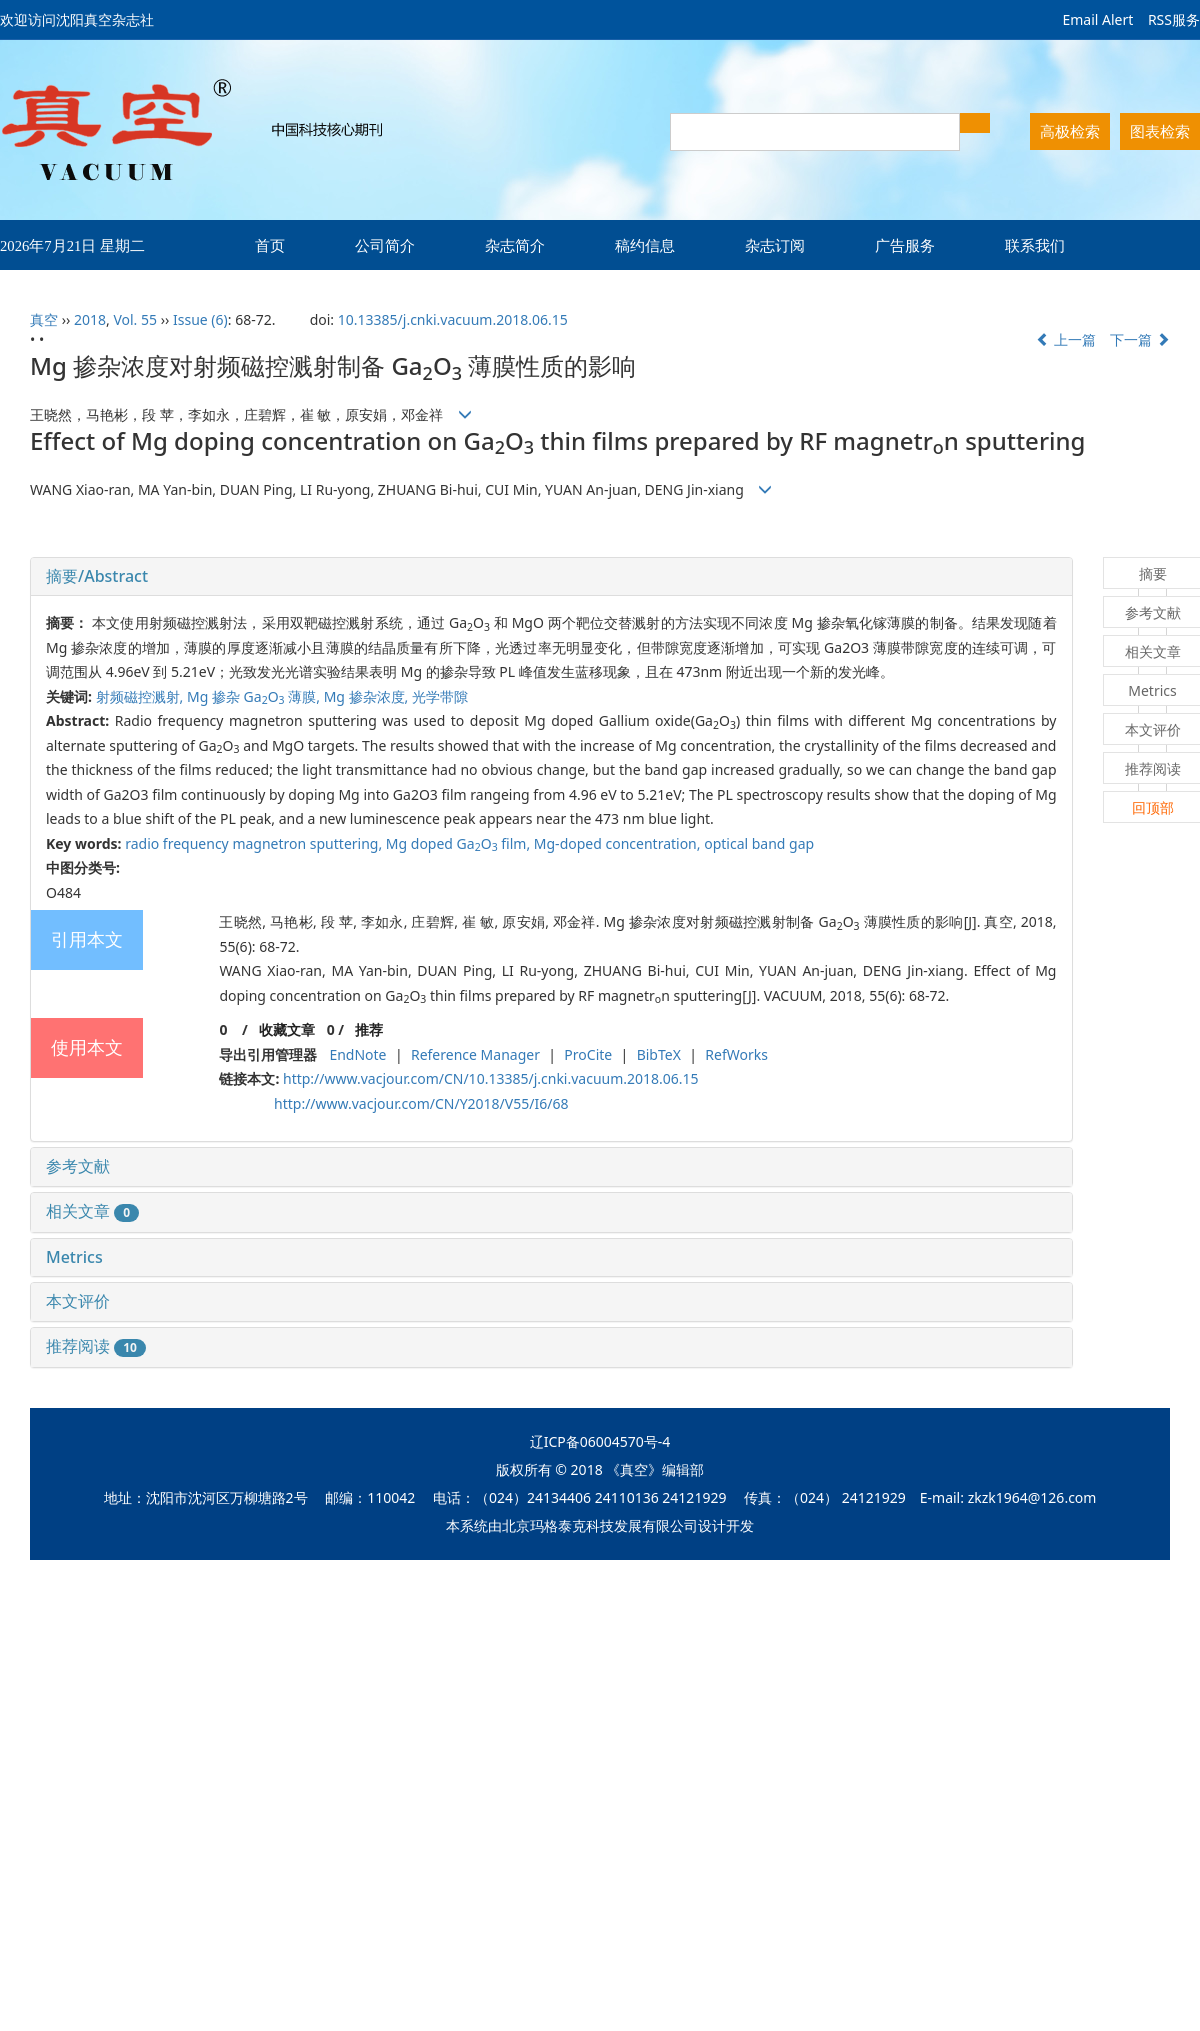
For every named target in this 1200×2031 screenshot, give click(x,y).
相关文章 (92, 1211)
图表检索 (1160, 131)
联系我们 (1035, 245)
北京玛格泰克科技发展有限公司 (600, 1525)
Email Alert (1097, 19)
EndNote (357, 1054)
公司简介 (385, 245)
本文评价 (78, 1301)
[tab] (551, 577)
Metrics (74, 1257)
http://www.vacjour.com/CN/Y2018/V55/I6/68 (421, 1103)
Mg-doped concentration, (619, 843)
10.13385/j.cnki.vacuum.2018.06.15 (453, 319)
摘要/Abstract (97, 576)
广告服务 (905, 245)
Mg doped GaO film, (460, 843)
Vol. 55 (135, 319)
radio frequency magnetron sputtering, (255, 843)
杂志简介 (515, 245)
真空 (44, 319)
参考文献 (78, 1166)
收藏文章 (287, 1029)
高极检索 (1070, 131)
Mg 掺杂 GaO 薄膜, (255, 696)
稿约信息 (645, 245)
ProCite (588, 1054)
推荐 (369, 1029)
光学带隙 (440, 696)
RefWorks (736, 1054)
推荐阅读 (96, 1346)
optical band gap (759, 843)
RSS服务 (1174, 19)
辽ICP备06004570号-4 (600, 1441)
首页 (270, 245)
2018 (90, 319)
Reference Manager (475, 1054)
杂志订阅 (775, 245)
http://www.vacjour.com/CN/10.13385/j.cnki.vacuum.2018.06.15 (491, 1078)
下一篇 (1140, 339)
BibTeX (659, 1054)
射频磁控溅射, (141, 696)
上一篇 (1066, 339)
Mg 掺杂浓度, (368, 696)
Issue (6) (200, 319)
